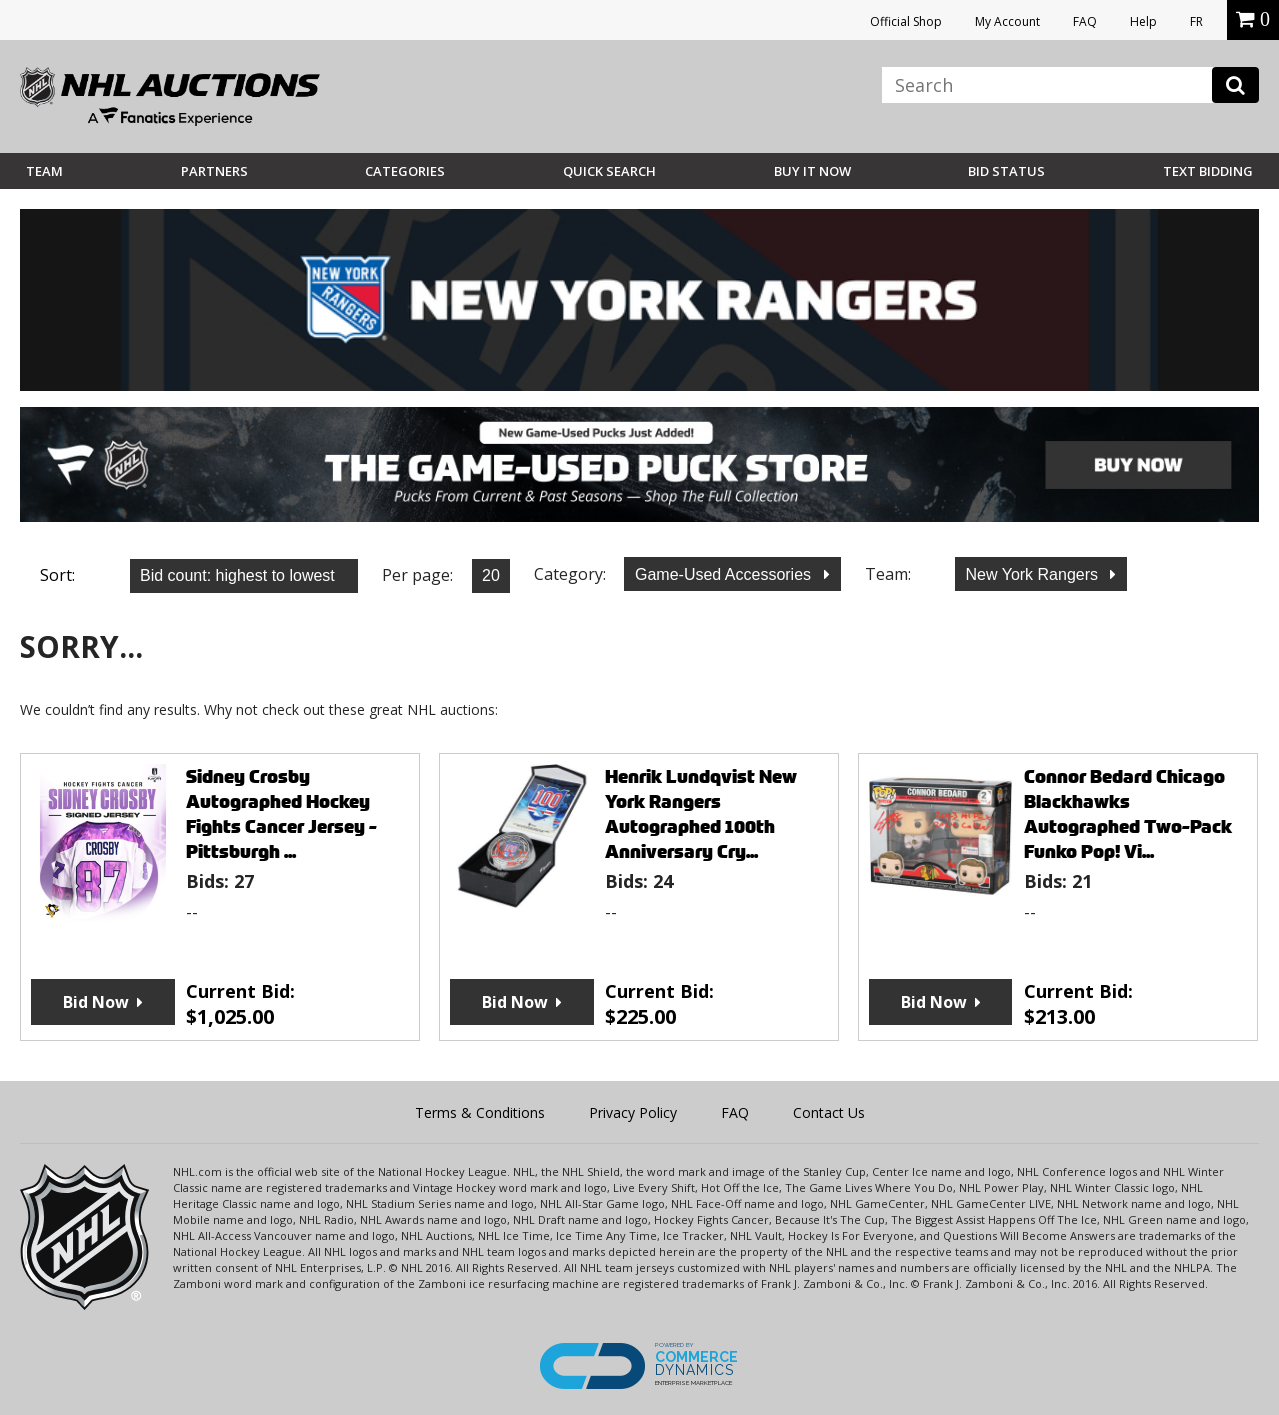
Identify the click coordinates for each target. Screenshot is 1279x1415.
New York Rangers (1034, 574)
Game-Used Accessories (725, 574)
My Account (1007, 21)
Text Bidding (1208, 171)
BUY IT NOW (812, 171)
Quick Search (609, 171)
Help (1143, 21)
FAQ (1085, 21)
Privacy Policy (633, 1112)
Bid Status (1006, 171)
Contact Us (829, 1112)
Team (44, 171)
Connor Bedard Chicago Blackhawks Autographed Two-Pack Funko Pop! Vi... (1128, 814)
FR (1196, 21)
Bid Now (96, 1002)
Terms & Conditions (480, 1112)
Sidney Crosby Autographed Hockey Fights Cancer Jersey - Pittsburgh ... (281, 814)
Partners (214, 171)
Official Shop (906, 21)
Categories (405, 171)
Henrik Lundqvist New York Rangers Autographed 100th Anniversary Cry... (701, 814)
